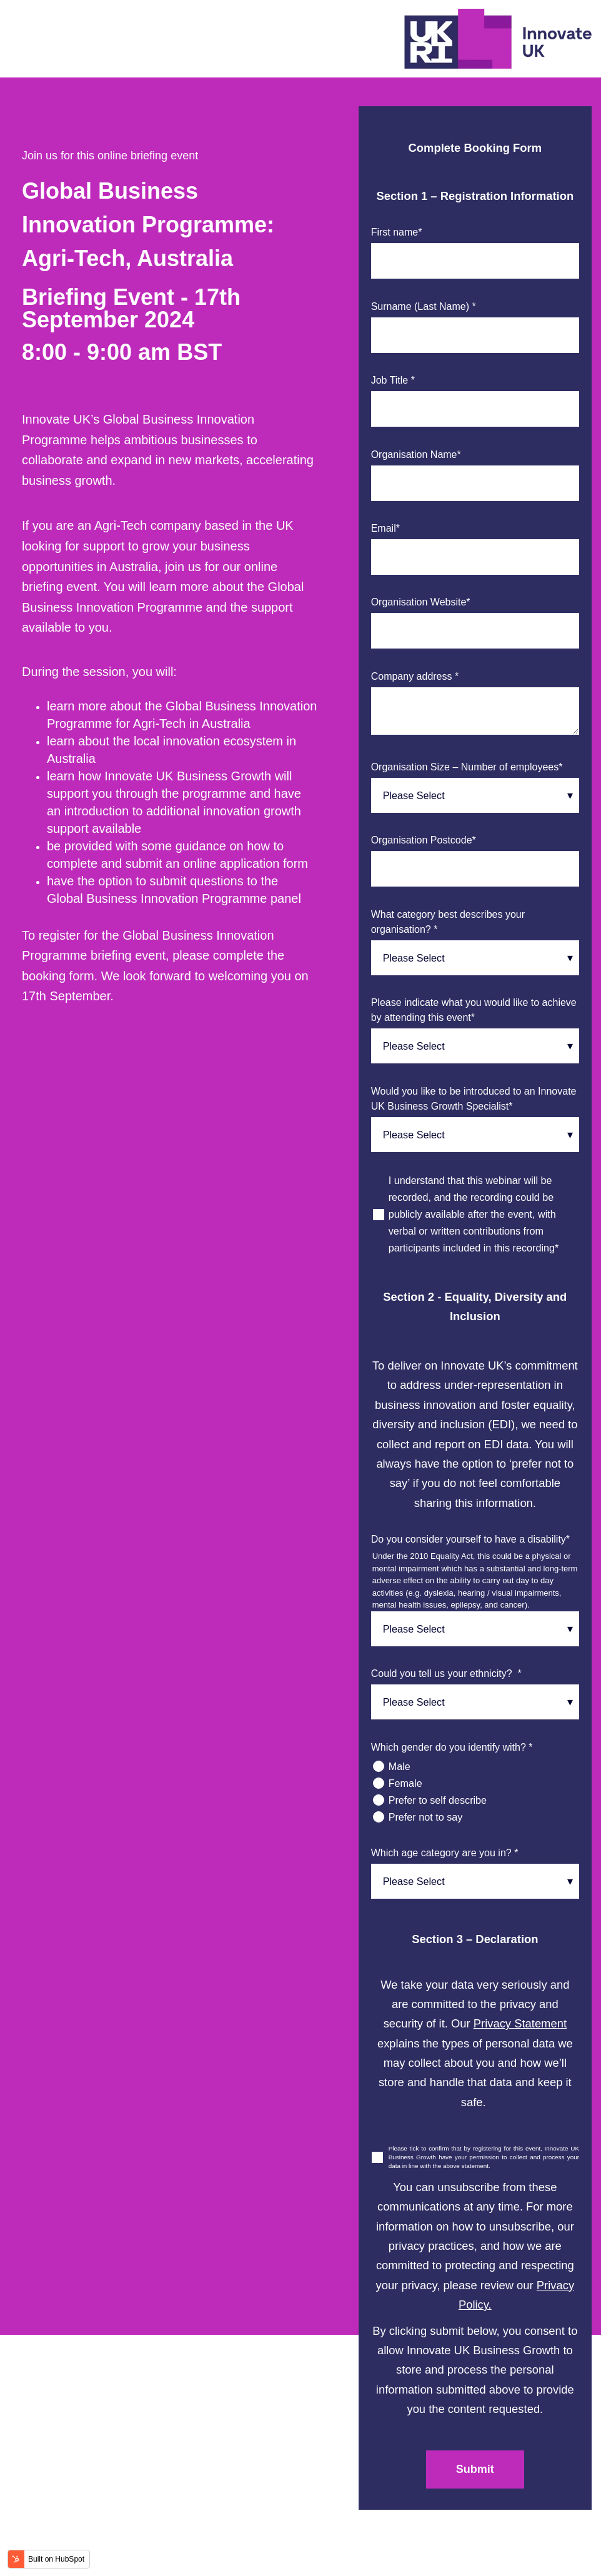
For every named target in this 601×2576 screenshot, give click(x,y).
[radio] (475, 1766)
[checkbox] (475, 1792)
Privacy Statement (520, 2023)
